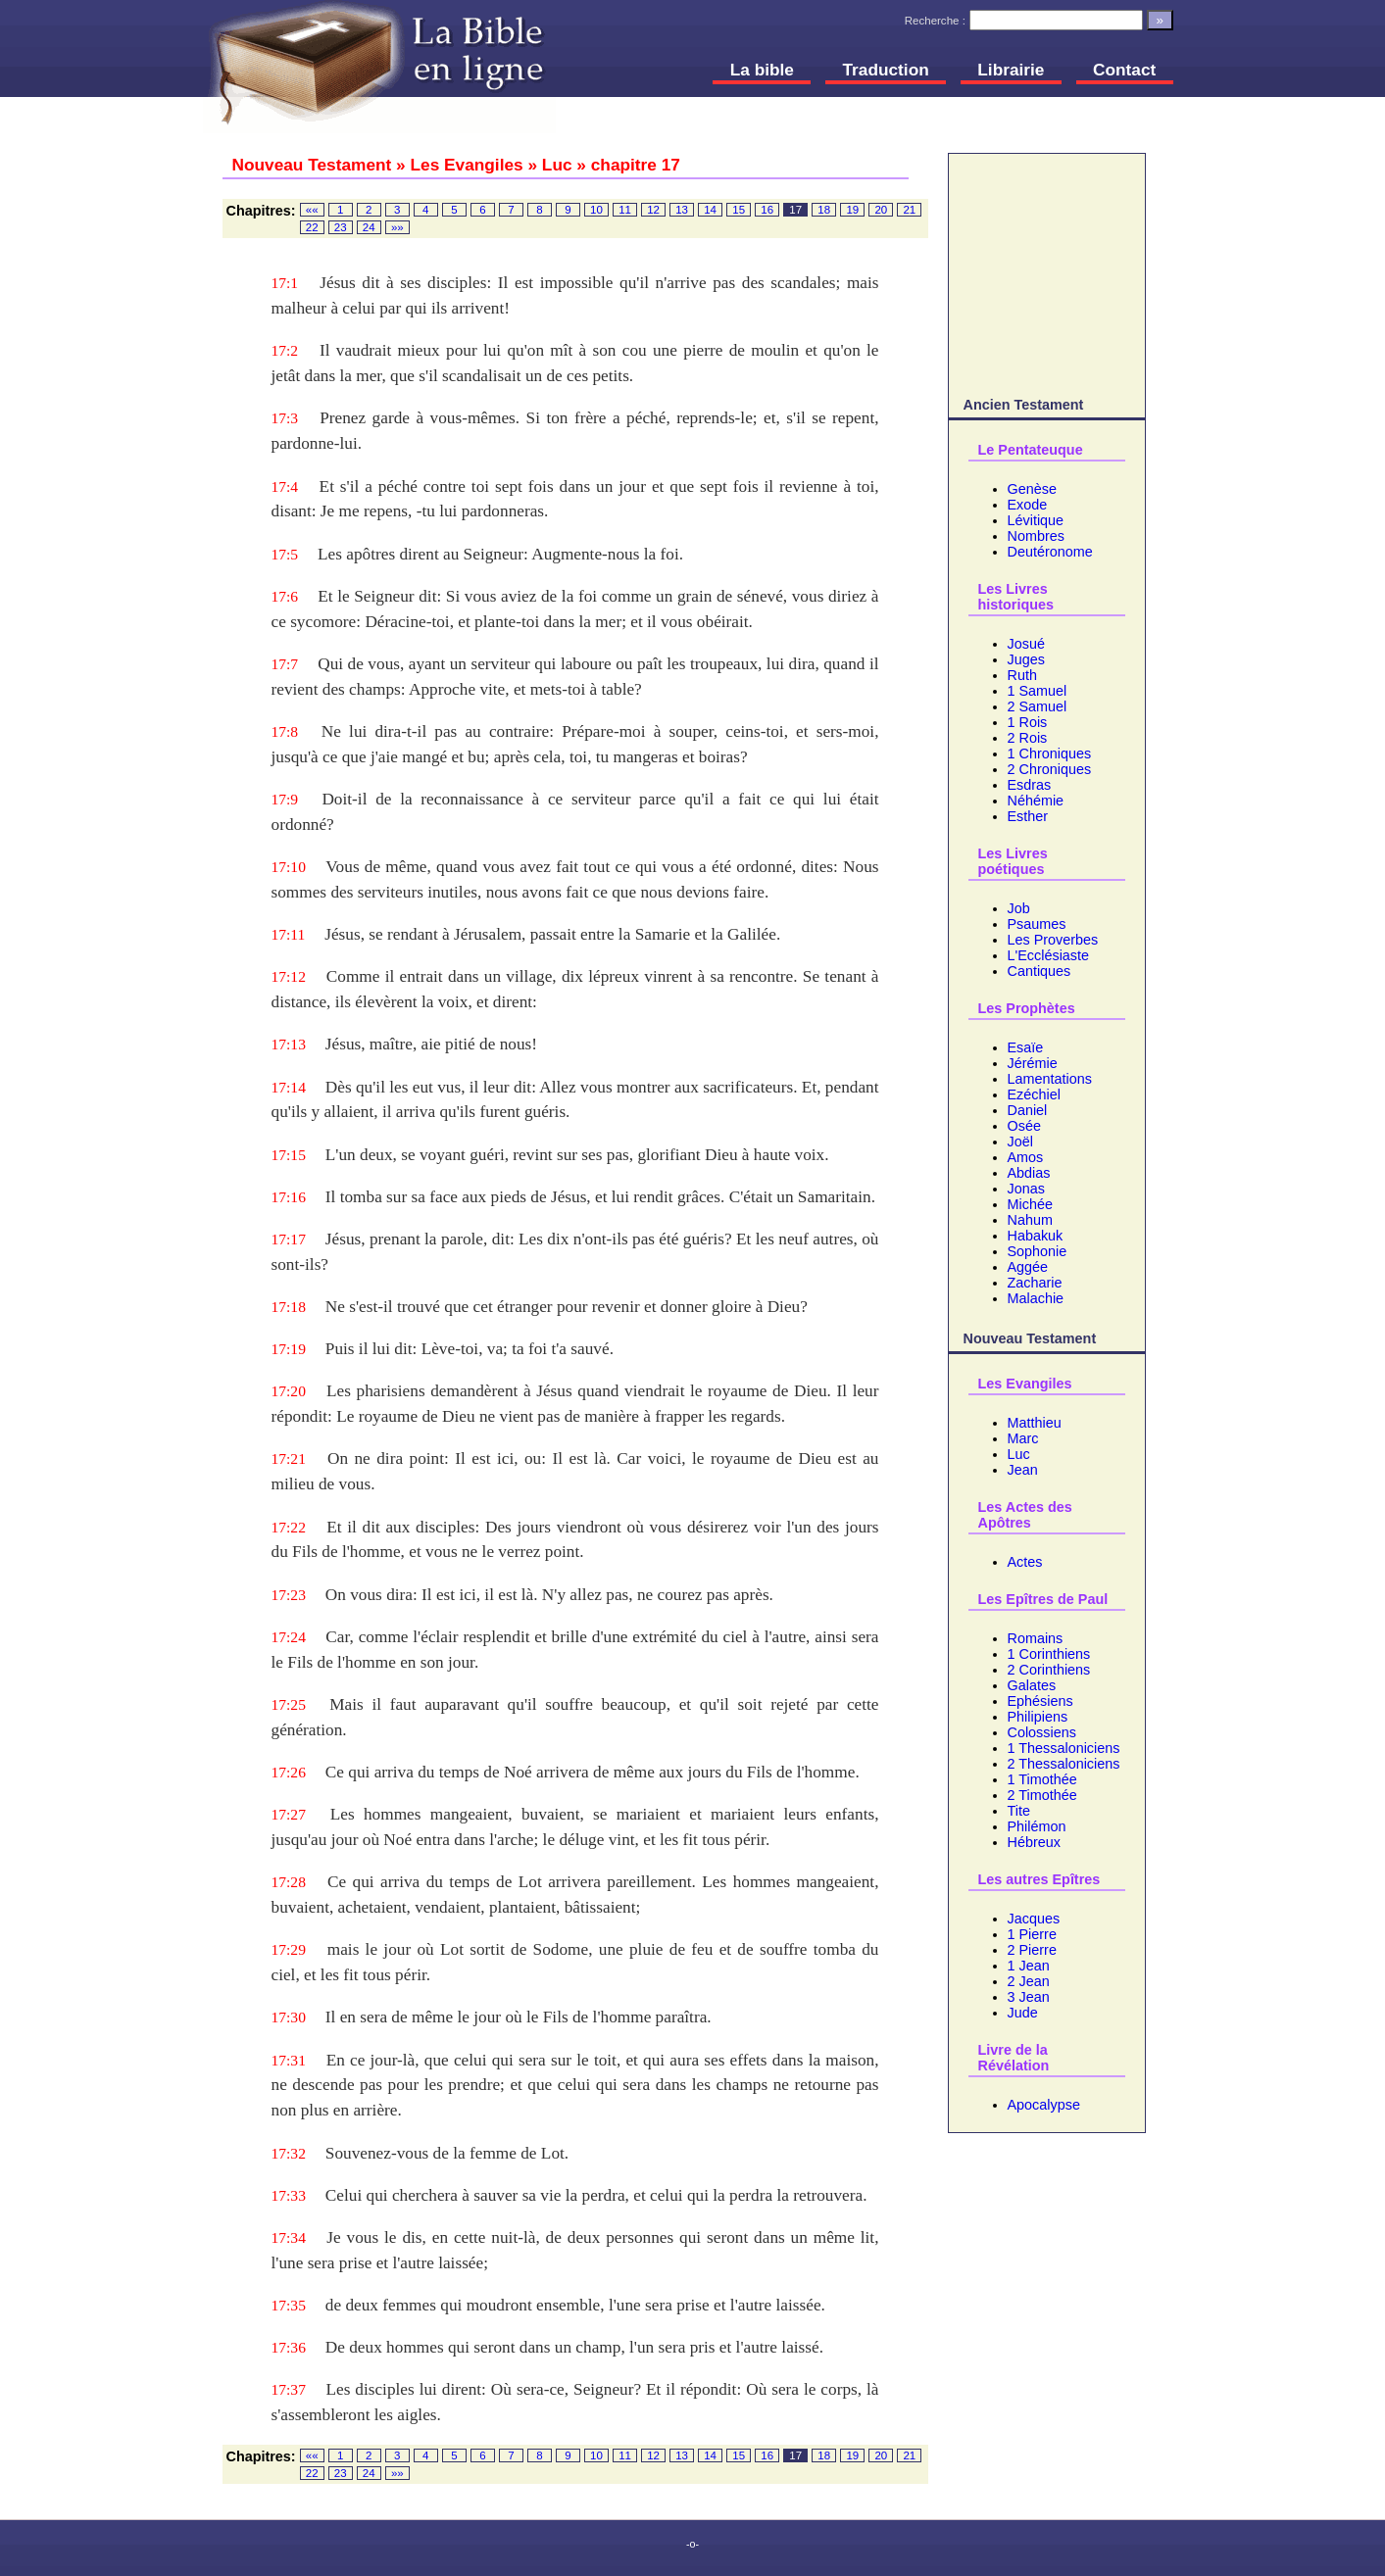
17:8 (285, 731)
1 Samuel (1037, 691)
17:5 (285, 554)
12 (653, 210)
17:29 (289, 1949)
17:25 (289, 1704)
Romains (1035, 1638)
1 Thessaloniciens (1064, 1748)
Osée (1024, 1126)
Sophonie (1037, 1251)
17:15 (289, 1154)
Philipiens (1038, 1717)
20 (880, 210)
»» (397, 227)
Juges (1026, 659)
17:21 (289, 1458)
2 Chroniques (1050, 769)
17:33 (289, 2195)
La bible (762, 69)
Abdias (1029, 1173)
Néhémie (1036, 800)
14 (710, 210)
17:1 (285, 282)
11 (624, 210)
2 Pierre (1032, 1950)
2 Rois (1028, 738)
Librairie (1010, 69)
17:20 (289, 1391)
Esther (1028, 816)
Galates (1032, 1685)
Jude (1023, 2012)
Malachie (1036, 1298)
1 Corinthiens (1049, 1654)
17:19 (289, 1348)
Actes (1025, 1562)
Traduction (886, 69)
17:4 (285, 486)
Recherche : (935, 20)
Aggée (1028, 1267)
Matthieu (1035, 1423)
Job (1019, 908)
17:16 (289, 1197)
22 (312, 227)
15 (738, 210)
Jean (1023, 1470)
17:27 (289, 1814)
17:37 (289, 2389)
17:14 (289, 1087)
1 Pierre (1032, 1934)
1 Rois (1028, 722)
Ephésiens (1040, 1701)
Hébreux (1034, 1842)
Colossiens (1042, 1732)
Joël (1020, 1141)
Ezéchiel (1034, 1094)
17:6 (285, 596)
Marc (1023, 1438)
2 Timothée (1042, 1795)
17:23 (289, 1594)
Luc (1019, 1454)
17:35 (289, 2305)
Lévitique (1036, 520)
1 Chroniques (1050, 753)
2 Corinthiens (1049, 1669)
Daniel (1028, 1110)
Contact (1124, 69)
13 (681, 210)
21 (909, 210)
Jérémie (1033, 1063)
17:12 (289, 976)
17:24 (289, 1636)
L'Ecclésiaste (1049, 955)
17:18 (289, 1306)
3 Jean (1029, 1997)
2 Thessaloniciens (1064, 1764)
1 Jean (1029, 1965)
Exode (1028, 504)
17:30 (289, 2017)
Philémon (1037, 1826)
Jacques (1034, 1918)
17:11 (289, 934)
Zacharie (1035, 1282)
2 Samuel (1037, 706)
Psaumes (1037, 924)
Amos (1026, 1157)
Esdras (1030, 785)
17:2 (285, 350)
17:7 (285, 664)
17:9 (285, 799)
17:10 (289, 866)
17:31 (289, 2060)
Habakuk (1035, 1235)
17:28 (289, 1881)
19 (852, 210)
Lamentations (1050, 1079)
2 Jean (1029, 1981)
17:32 (289, 2153)
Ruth (1022, 675)
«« (312, 210)
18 (823, 210)
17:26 (289, 1772)
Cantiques (1039, 971)
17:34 (289, 2237)
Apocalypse (1044, 2105)
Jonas (1026, 1188)
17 (795, 210)
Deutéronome (1050, 551)
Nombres (1036, 536)
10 (596, 210)
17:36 (289, 2347)
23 (340, 227)
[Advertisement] (1047, 271)
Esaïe (1026, 1047)
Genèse (1032, 489)
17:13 (289, 1044)
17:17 (289, 1239)
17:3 (285, 418)
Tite (1019, 1811)
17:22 (289, 1527)
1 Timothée (1042, 1779)
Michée (1030, 1204)
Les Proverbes (1053, 940)
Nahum (1030, 1220)
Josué (1026, 644)
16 (767, 210)
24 (369, 227)
